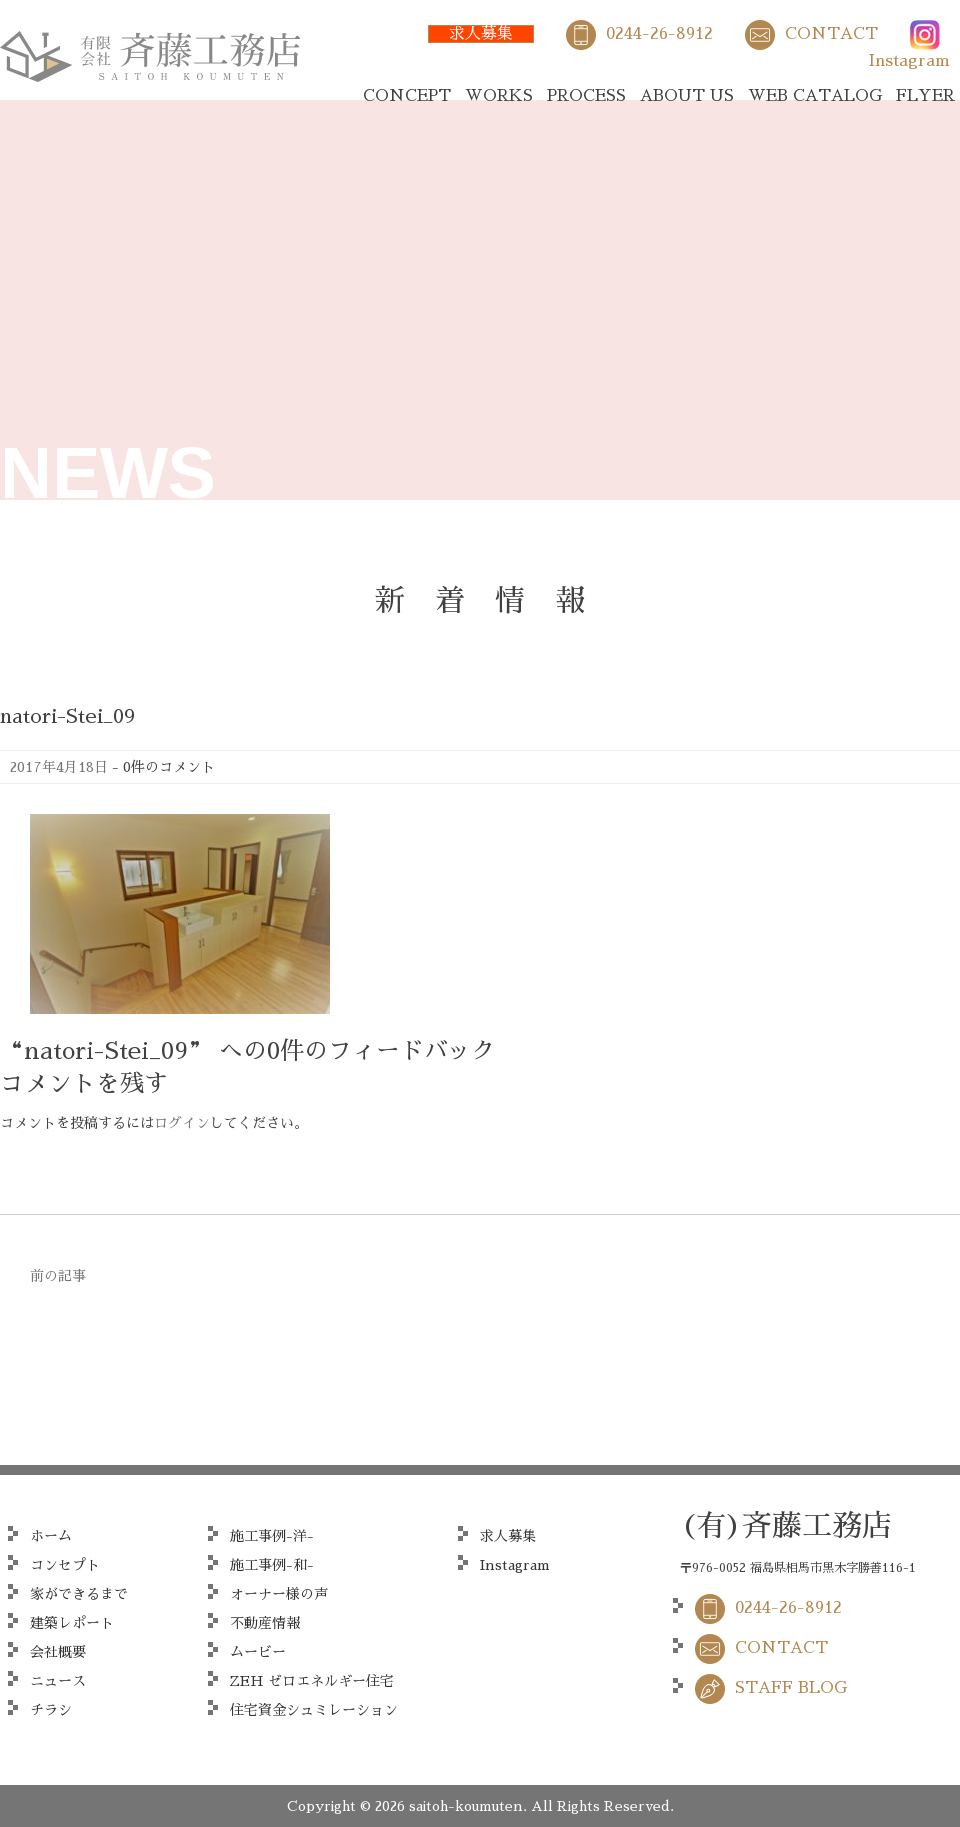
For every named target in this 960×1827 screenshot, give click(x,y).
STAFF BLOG (791, 1688)
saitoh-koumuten (466, 1806)
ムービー (258, 1652)
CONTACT (831, 34)
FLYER (925, 96)
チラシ (51, 1710)
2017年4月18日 (59, 767)
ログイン (182, 1123)
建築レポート (72, 1623)
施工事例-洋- (272, 1536)
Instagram (909, 61)
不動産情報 (265, 1623)
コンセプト (65, 1565)
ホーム (51, 1536)
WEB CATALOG (815, 96)
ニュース (58, 1681)
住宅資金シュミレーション (314, 1710)
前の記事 (58, 1276)
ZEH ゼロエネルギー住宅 (312, 1681)
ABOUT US (687, 96)
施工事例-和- (272, 1565)
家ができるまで (79, 1594)
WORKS (499, 96)
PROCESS (586, 96)
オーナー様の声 (279, 1594)
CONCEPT (407, 96)
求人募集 (481, 34)
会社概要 (58, 1652)
